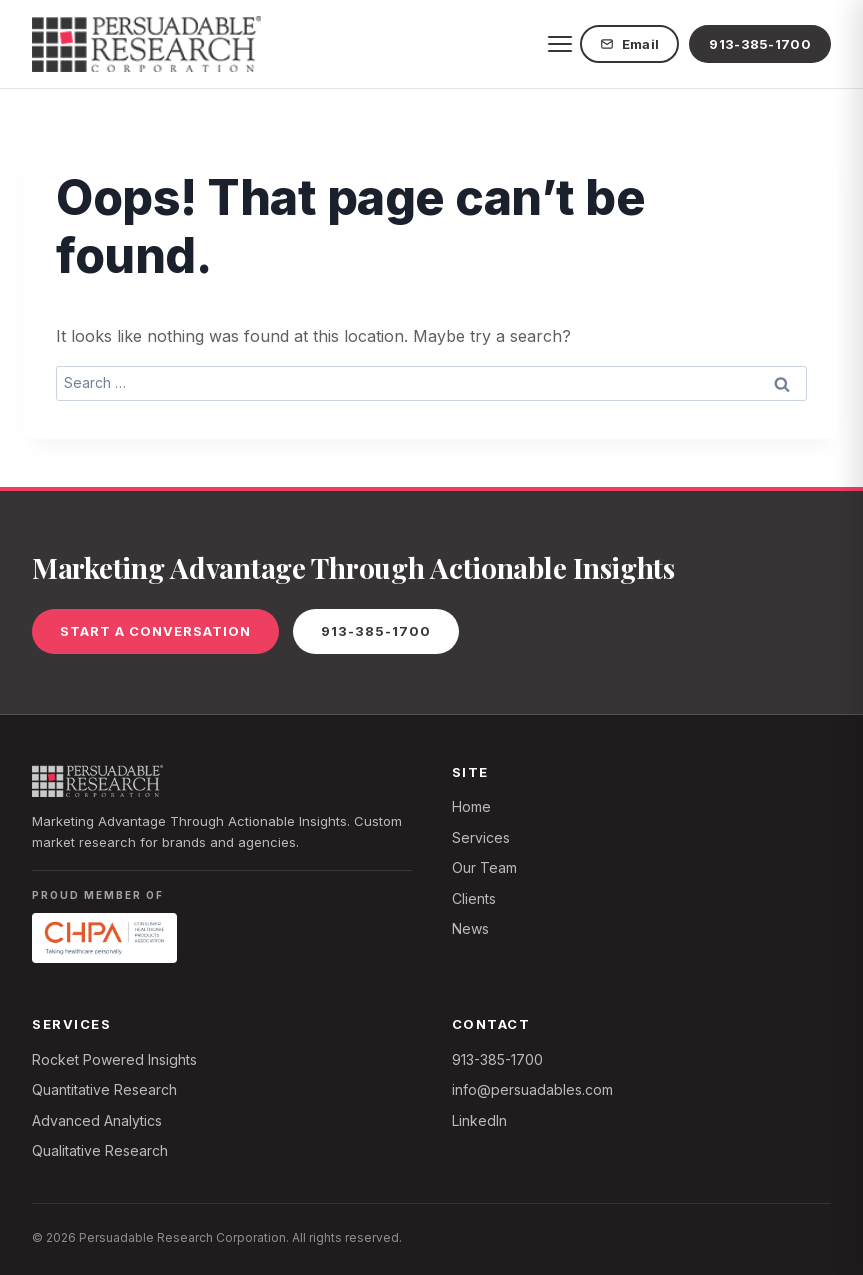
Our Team (484, 867)
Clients (474, 898)
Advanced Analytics (97, 1120)
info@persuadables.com (532, 1089)
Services (481, 837)
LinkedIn (479, 1120)
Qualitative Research (100, 1150)
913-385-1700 (760, 44)
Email (630, 44)
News (470, 928)
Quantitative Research (104, 1089)
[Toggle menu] (560, 44)
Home (471, 806)
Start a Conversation (155, 631)
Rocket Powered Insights (114, 1059)
